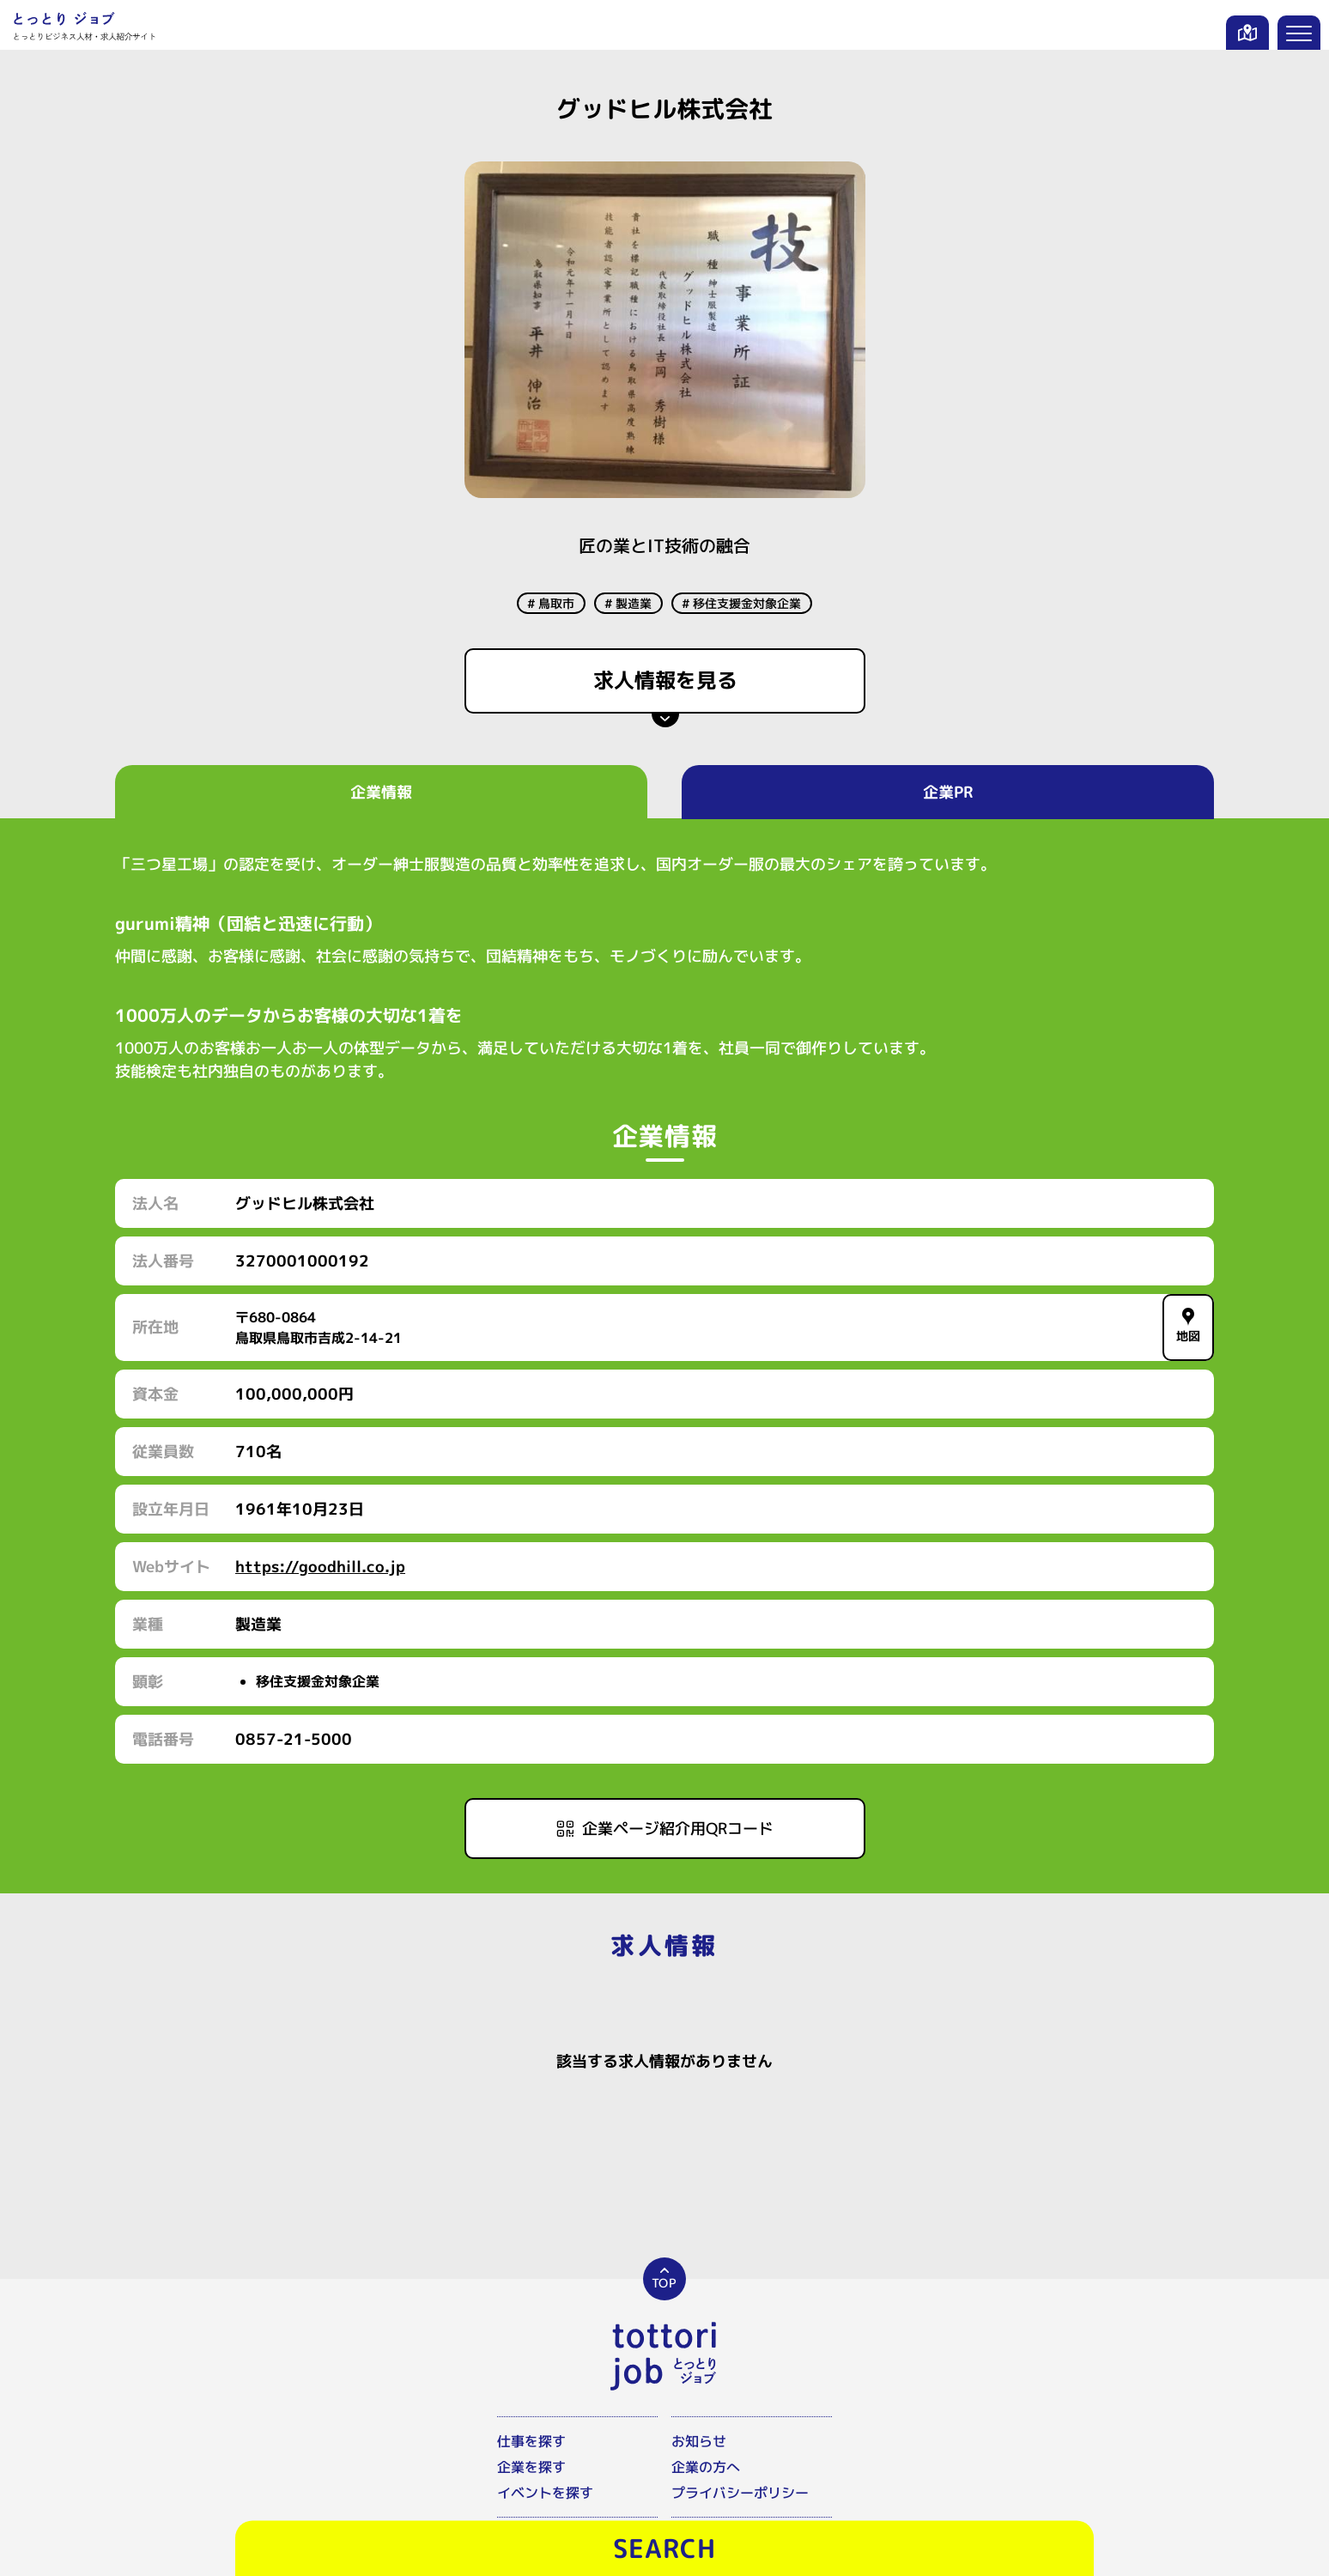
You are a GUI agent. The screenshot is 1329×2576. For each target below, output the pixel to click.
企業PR (948, 792)
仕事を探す (531, 2441)
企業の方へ (705, 2467)
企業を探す (531, 2467)
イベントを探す (545, 2492)
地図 (1188, 1326)
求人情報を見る (664, 680)
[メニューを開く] (1298, 32)
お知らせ (698, 2441)
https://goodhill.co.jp (320, 1566)
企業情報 (381, 792)
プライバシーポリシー (740, 2492)
